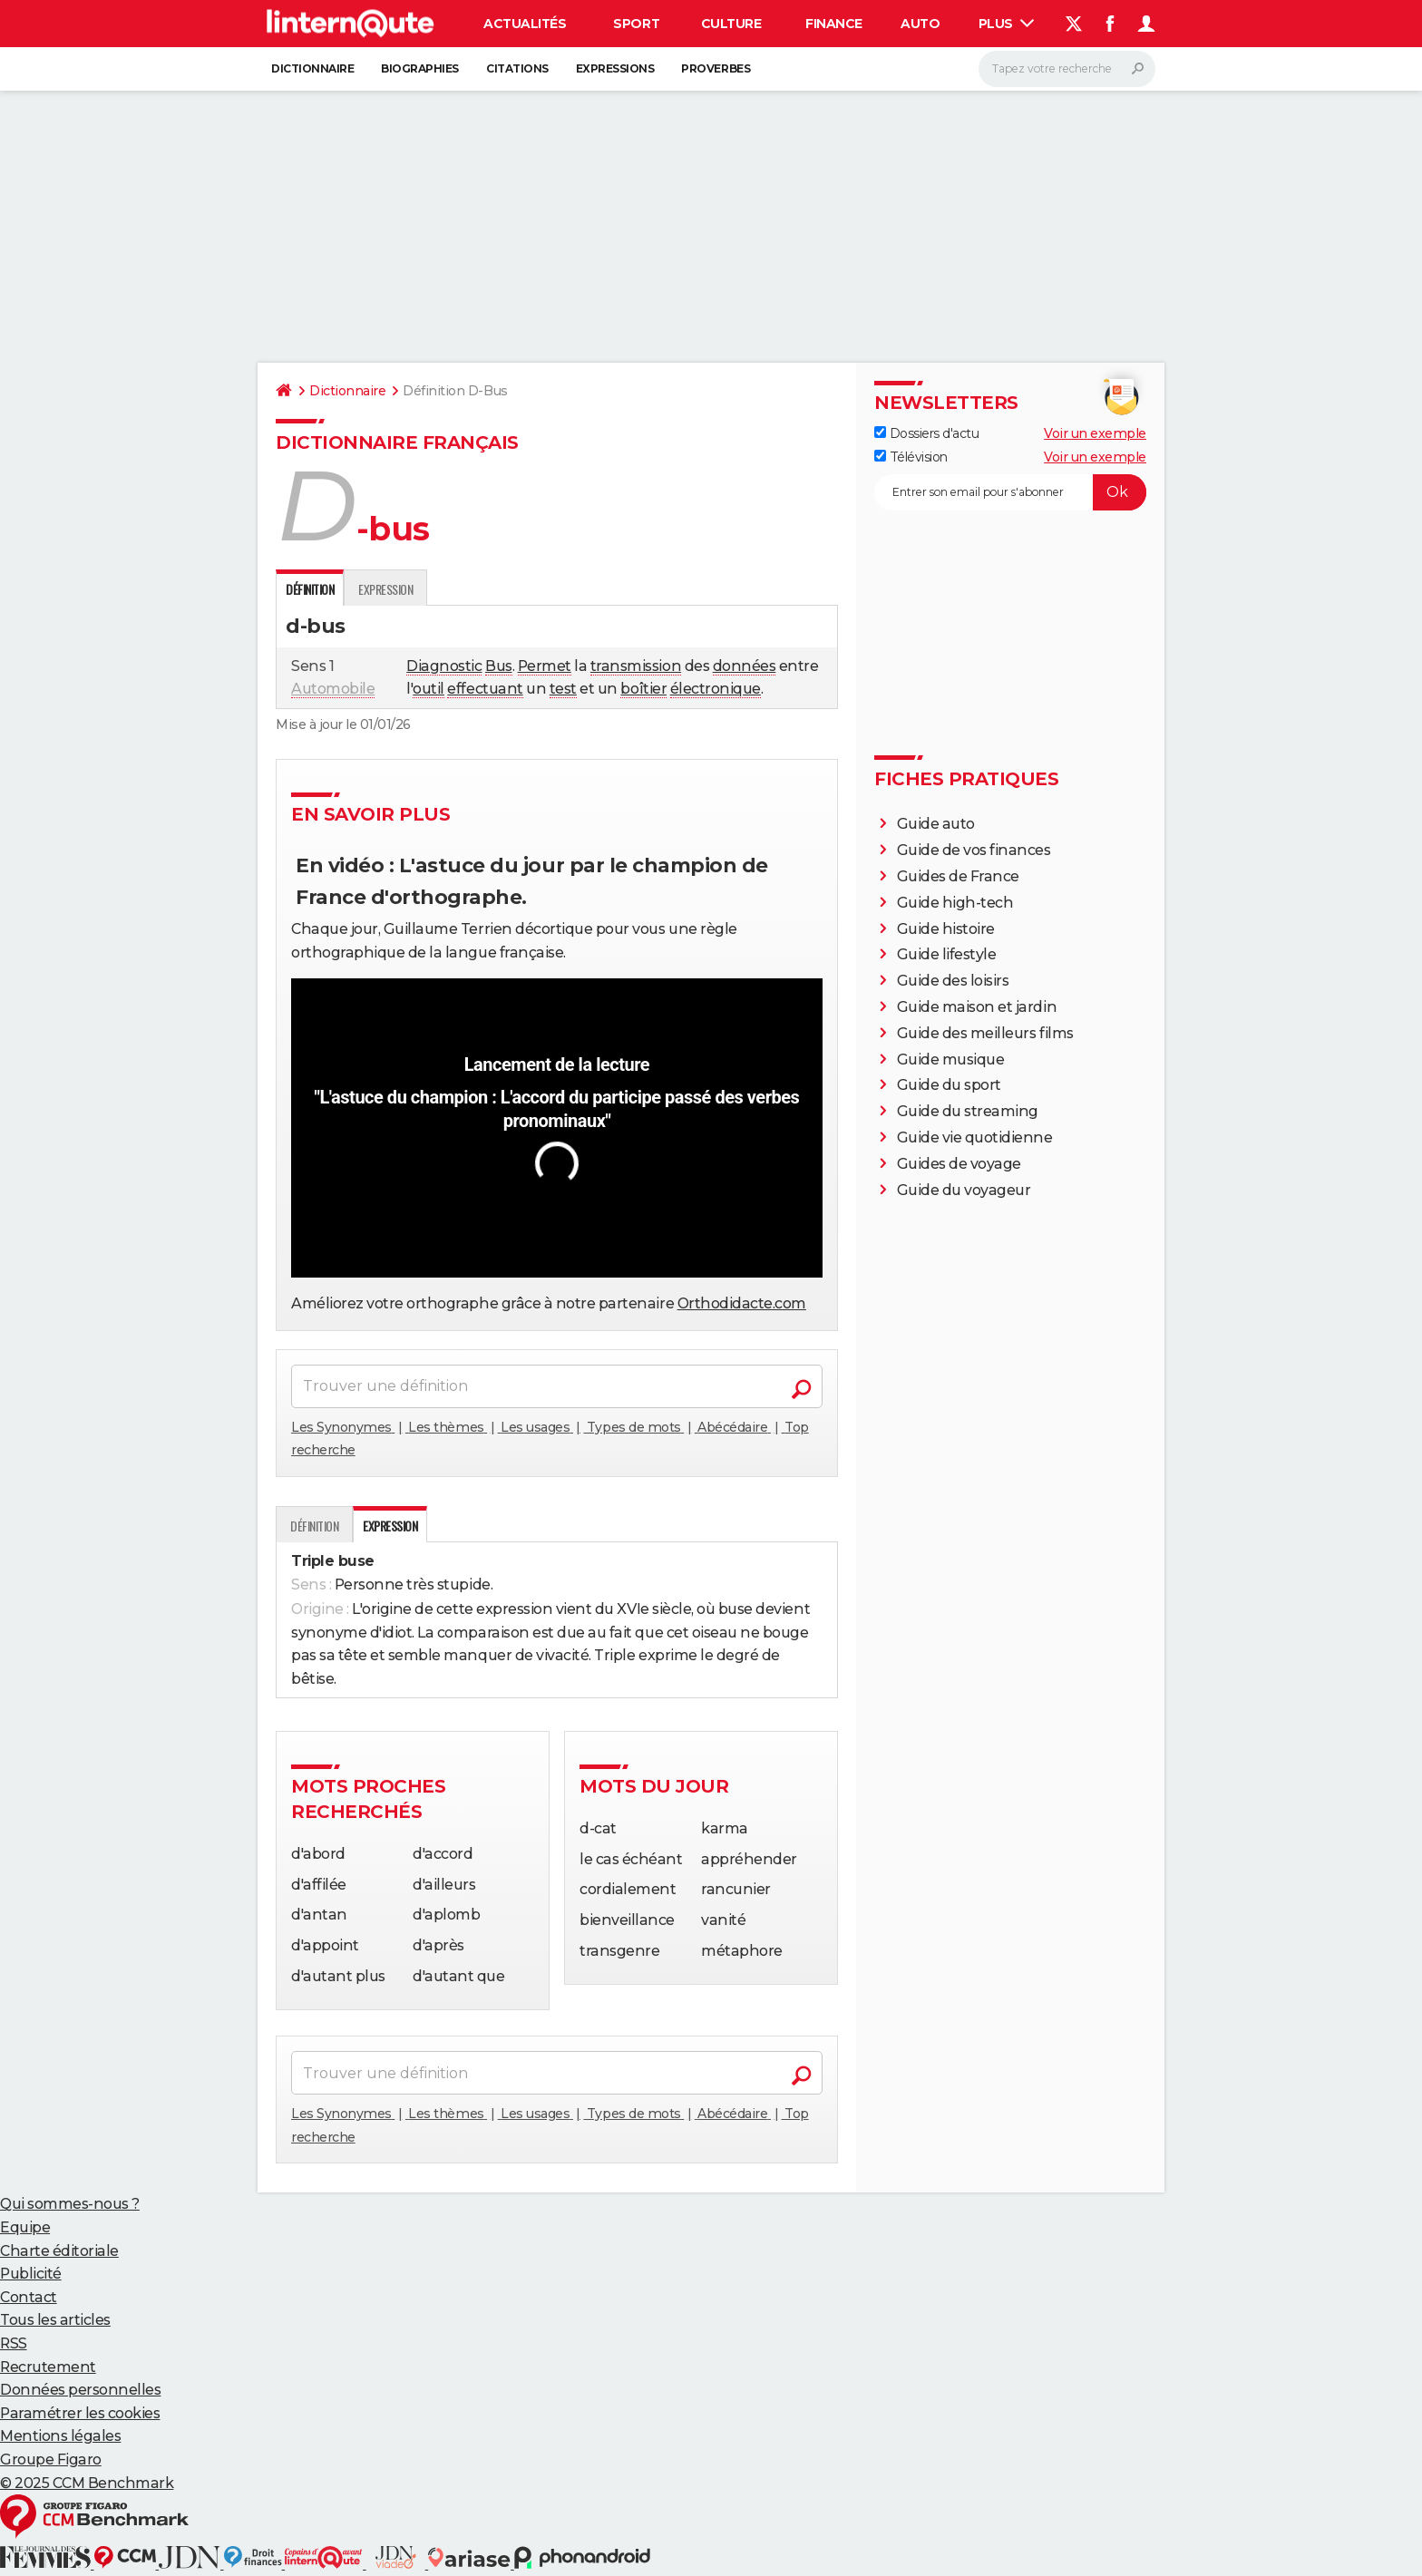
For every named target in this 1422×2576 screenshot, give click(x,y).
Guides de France (958, 876)
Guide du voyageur (964, 1190)
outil (428, 688)
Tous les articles (55, 2319)
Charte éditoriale (59, 2251)
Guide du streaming (967, 1111)
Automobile (333, 688)
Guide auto (936, 823)
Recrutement (48, 2367)
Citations (517, 68)
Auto (920, 23)
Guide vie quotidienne (975, 1137)
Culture (731, 23)
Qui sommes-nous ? (70, 2203)
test (563, 688)
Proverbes (715, 68)
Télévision (911, 457)
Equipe (25, 2227)
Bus (498, 666)
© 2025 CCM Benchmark (86, 2483)
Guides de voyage (959, 1163)
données (744, 666)
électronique (715, 688)
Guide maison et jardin (977, 1007)
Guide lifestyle (947, 954)
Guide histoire (946, 929)
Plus (1007, 23)
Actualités (524, 23)
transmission (635, 666)
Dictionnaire (312, 68)
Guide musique (951, 1059)
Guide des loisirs (953, 980)
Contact (28, 2297)
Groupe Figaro (51, 2459)
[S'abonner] (1010, 492)
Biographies (420, 68)
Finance (833, 23)
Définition (314, 1525)
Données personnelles (80, 2389)
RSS (13, 2343)
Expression (385, 588)
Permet (544, 666)
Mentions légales (60, 2436)
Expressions (615, 68)
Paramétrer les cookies (80, 2413)
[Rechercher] (1067, 69)
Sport (636, 23)
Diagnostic (444, 666)
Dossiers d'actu (926, 433)
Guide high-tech (955, 902)
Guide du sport (949, 1085)
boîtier (643, 688)
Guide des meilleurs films (985, 1033)
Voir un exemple (1095, 433)
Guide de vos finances (974, 850)
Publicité (31, 2273)
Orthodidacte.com (741, 1303)
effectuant (484, 688)
